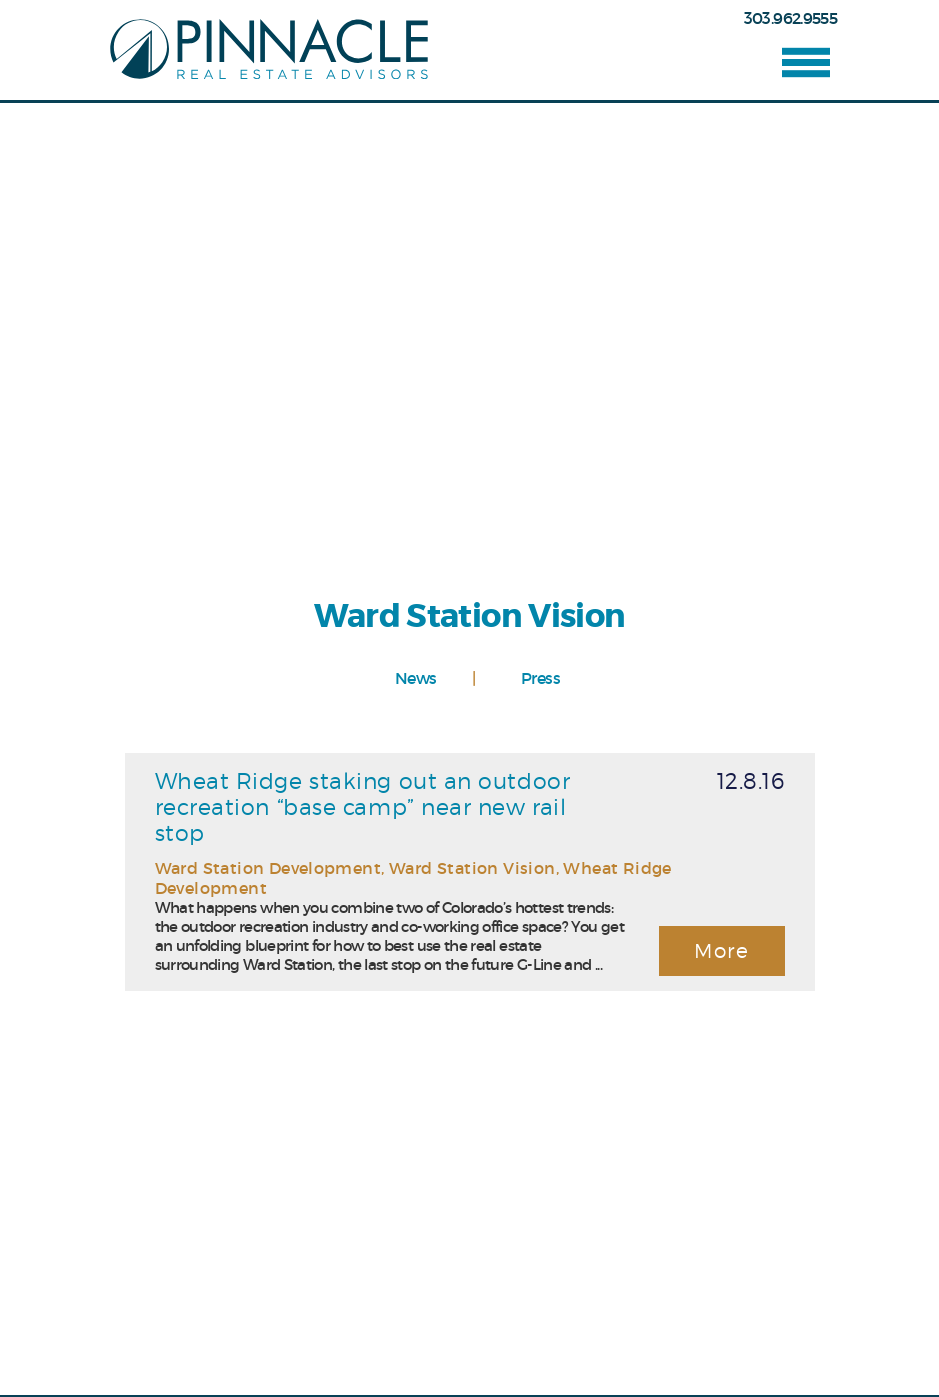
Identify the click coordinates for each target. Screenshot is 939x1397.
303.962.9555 (790, 18)
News (415, 678)
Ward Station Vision (472, 868)
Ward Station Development (268, 868)
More (721, 951)
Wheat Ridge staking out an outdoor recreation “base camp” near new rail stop (363, 807)
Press (540, 678)
